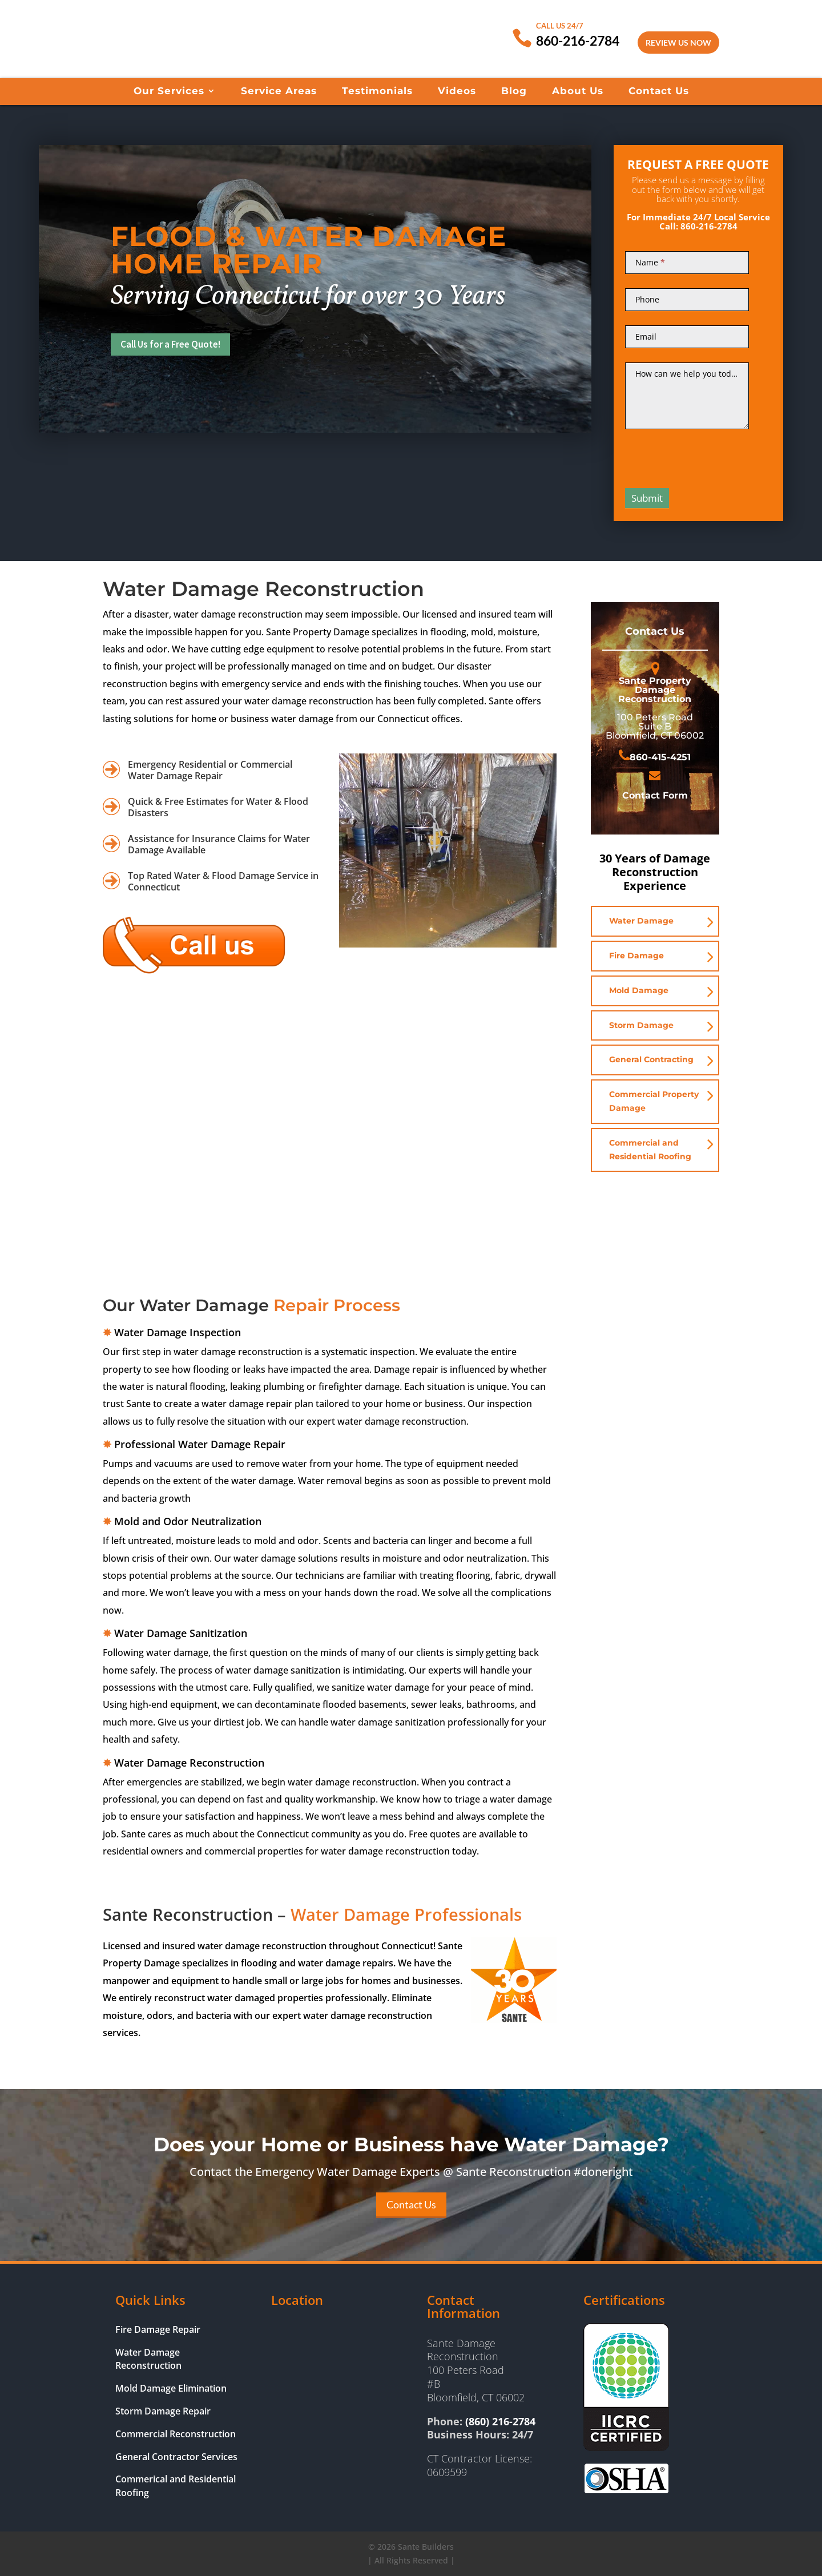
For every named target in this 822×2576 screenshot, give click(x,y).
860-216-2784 (577, 41)
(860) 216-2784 (500, 2421)
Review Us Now (678, 42)
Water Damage (641, 921)
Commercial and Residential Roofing (650, 1150)
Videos (457, 91)
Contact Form (655, 795)
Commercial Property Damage (654, 1101)
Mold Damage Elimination (171, 2388)
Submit (647, 498)
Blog (514, 91)
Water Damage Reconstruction (148, 2359)
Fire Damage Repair (157, 2329)
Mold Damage (638, 990)
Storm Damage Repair (163, 2411)
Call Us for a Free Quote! (175, 344)
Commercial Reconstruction (175, 2434)
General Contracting (651, 1059)
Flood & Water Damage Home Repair (308, 250)
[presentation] (712, 454)
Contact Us (658, 91)
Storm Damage (641, 1025)
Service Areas (279, 91)
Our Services (169, 91)
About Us (577, 91)
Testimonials (377, 91)
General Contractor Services (176, 2456)
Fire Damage (636, 955)
